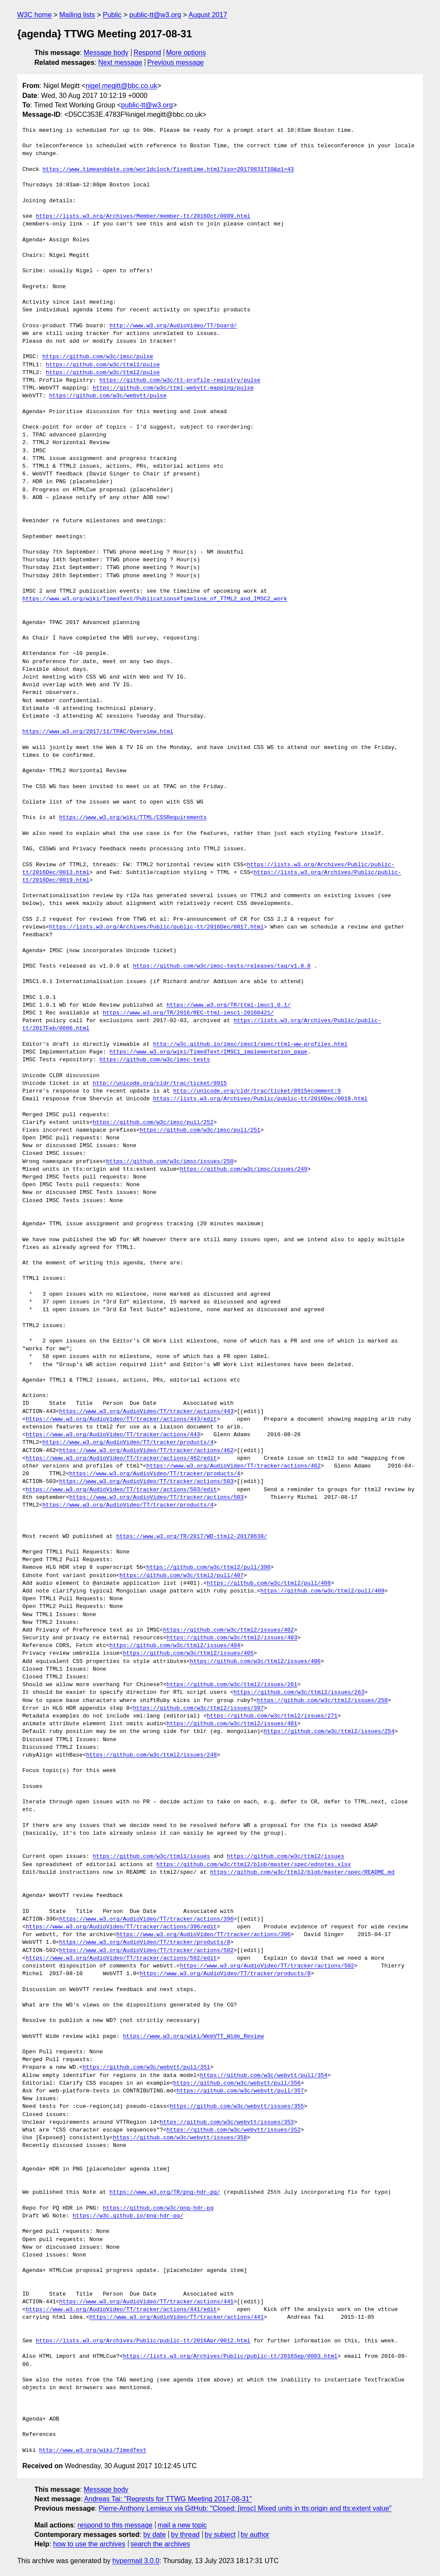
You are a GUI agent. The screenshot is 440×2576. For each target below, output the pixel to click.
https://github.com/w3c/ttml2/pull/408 (269, 1583)
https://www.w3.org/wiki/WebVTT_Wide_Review (193, 2036)
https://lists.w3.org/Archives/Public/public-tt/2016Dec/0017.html (156, 927)
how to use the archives (89, 2544)
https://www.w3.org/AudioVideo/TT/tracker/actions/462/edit (121, 1458)
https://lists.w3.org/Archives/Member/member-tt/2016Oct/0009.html (143, 216)
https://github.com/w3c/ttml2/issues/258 (322, 1701)
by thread (185, 2534)
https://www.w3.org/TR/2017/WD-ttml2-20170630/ (191, 1537)
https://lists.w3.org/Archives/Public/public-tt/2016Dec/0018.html (260, 1099)
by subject (220, 2534)
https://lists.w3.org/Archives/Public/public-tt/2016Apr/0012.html (143, 2341)
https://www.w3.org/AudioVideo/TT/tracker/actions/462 (146, 1451)
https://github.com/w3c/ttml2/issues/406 (255, 1662)
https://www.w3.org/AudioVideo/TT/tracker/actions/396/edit (121, 1927)
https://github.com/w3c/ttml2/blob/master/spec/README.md (302, 1872)
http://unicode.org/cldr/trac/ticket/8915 (160, 1083)
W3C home (34, 14)
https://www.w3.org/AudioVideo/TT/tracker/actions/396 (146, 1919)
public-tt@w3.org (155, 14)
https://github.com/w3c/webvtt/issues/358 (180, 2138)
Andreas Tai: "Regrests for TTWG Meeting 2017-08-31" (168, 2499)
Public (112, 14)
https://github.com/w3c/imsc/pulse (98, 357)
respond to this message (114, 2525)
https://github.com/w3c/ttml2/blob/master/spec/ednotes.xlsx (253, 1865)
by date (154, 2534)
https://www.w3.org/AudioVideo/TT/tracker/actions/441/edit (121, 2310)
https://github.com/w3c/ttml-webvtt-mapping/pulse (173, 388)
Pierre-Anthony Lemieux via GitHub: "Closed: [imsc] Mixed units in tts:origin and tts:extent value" (244, 2508)
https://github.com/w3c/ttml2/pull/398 (209, 1567)
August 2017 (208, 14)
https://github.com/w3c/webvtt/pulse (107, 396)
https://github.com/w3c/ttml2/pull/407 (181, 1576)
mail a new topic (182, 2525)
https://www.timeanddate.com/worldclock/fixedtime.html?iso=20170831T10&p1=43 (168, 170)
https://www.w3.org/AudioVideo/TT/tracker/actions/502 (146, 1951)
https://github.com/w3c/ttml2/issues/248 (151, 1755)
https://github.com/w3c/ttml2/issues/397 (198, 1708)
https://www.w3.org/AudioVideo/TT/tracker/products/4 (128, 1442)
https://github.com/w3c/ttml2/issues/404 (175, 1646)
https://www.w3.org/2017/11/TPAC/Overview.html (97, 732)
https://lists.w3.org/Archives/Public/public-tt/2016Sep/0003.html (230, 2356)
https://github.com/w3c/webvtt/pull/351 (146, 2067)
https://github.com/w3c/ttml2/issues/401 (231, 1724)
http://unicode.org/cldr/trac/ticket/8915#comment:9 (257, 1091)
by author (255, 2534)
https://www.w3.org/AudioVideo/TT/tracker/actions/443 (146, 1412)
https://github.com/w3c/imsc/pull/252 (153, 1123)
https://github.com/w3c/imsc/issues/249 (243, 1169)
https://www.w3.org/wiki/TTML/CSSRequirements (133, 818)
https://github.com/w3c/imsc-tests (154, 1060)
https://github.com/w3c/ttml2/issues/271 (272, 1716)
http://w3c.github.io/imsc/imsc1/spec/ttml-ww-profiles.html (250, 1044)
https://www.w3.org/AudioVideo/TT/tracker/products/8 (144, 1942)
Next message (120, 62)
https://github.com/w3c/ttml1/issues (151, 1856)
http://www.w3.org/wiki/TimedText (93, 2450)
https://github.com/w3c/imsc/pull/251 (200, 1130)
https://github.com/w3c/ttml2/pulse (103, 373)
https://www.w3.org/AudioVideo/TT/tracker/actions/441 (146, 2302)
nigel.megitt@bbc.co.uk (121, 85)
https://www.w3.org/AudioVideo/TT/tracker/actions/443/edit (121, 1419)
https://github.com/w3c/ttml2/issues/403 (231, 1638)
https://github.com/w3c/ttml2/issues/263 (298, 1692)
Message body (106, 52)
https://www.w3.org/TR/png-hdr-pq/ (165, 2192)
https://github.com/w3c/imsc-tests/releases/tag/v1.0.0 (221, 966)
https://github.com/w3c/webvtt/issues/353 (227, 2122)
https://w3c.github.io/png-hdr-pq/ (128, 2216)
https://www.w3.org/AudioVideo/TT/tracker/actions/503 (146, 1482)
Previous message (175, 62)
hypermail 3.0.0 (135, 2560)
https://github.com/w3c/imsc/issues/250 (169, 1162)
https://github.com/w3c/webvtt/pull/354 (263, 2076)
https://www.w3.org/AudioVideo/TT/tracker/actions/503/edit (121, 1490)
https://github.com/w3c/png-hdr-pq (158, 2208)
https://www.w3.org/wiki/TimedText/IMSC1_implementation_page (208, 1052)
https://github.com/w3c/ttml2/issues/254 (329, 1732)
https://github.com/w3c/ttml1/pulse (103, 365)
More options (186, 52)
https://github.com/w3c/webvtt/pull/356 (236, 2083)
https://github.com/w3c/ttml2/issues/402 (228, 1630)
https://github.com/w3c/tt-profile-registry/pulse (179, 380)
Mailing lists (77, 14)
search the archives (160, 2544)
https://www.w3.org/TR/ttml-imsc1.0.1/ (228, 1005)
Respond (147, 52)
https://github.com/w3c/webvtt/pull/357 (240, 2091)
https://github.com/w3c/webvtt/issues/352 (233, 2130)
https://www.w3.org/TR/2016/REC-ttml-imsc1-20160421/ (188, 1013)
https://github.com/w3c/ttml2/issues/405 (188, 1653)
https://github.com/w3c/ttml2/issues (285, 1856)
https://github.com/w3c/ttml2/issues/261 (231, 1685)
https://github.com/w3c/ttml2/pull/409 (322, 1591)
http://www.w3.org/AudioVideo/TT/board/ (173, 326)
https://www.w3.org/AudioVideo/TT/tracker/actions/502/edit (121, 1958)
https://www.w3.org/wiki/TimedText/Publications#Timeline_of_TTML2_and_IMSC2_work (154, 599)
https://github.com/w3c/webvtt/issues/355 (237, 2106)
